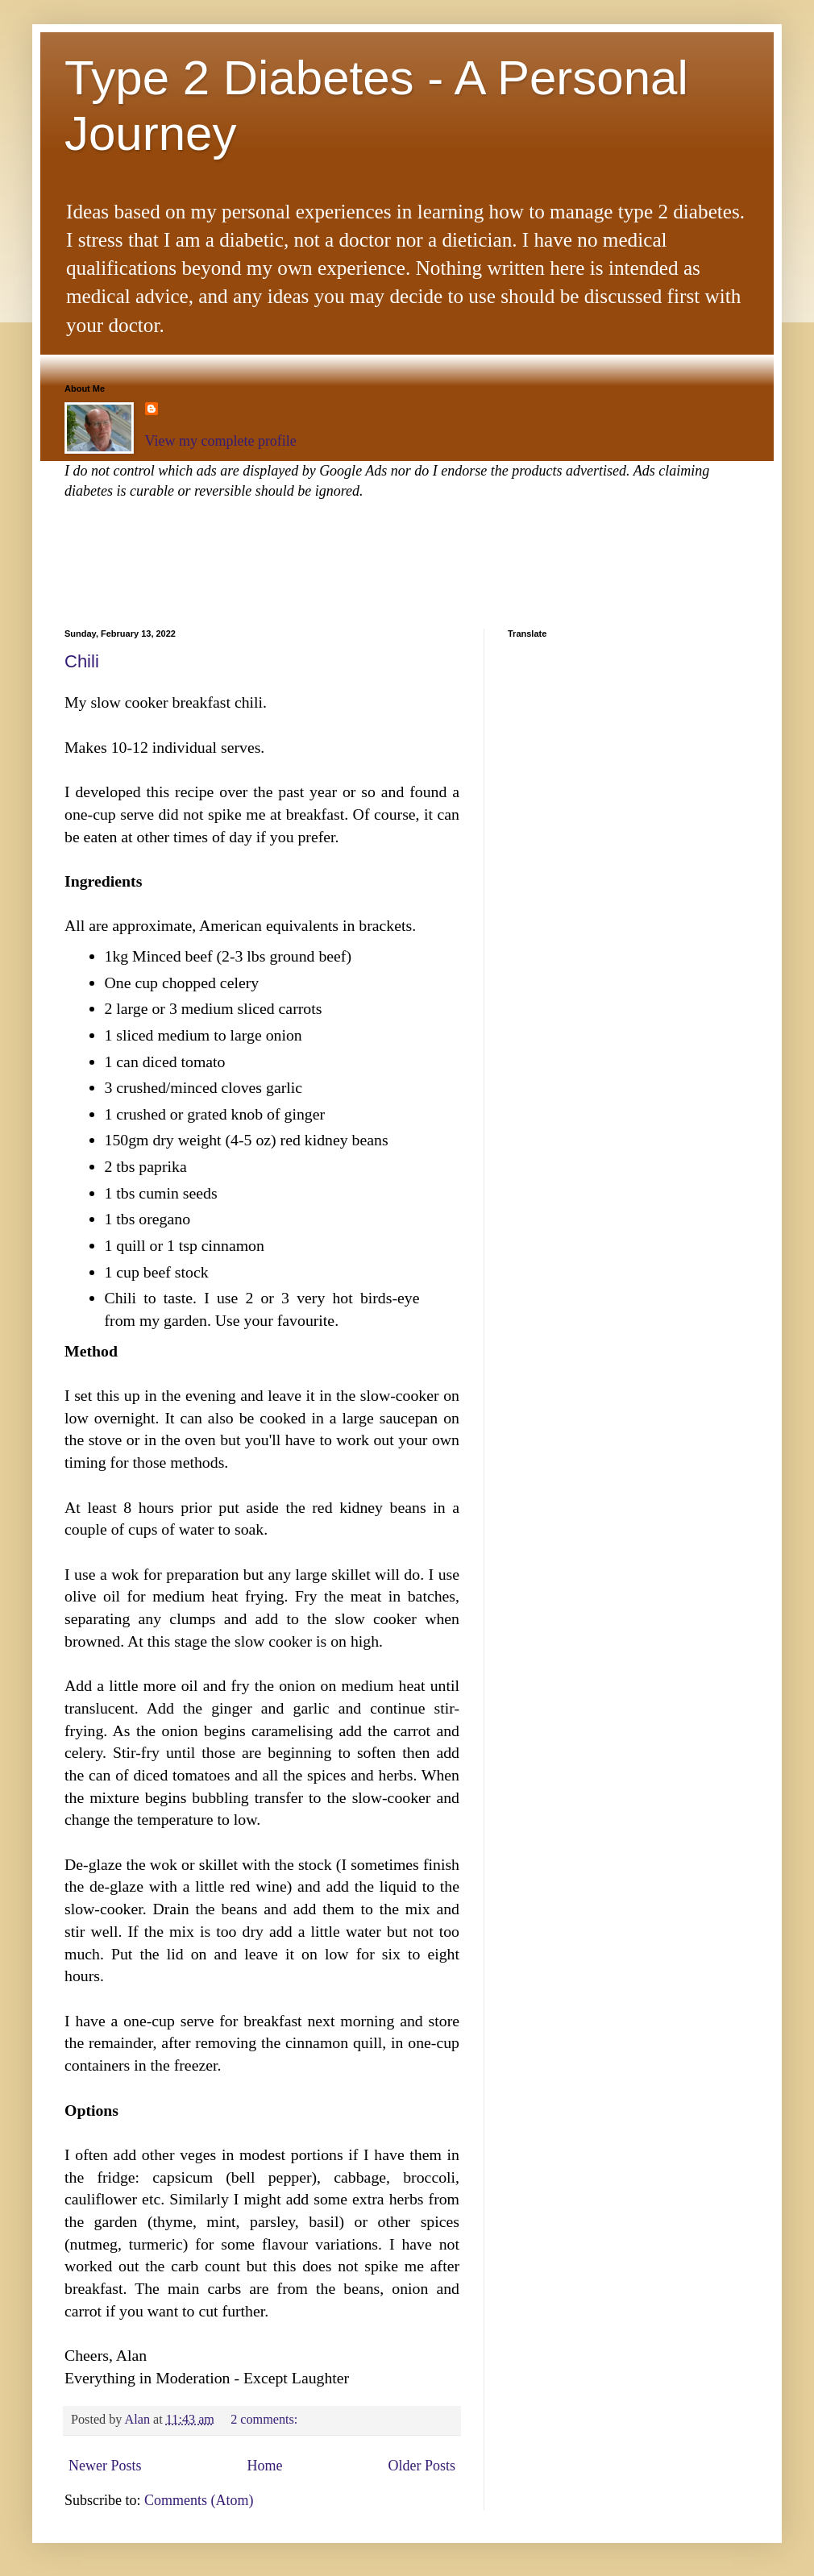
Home (264, 2466)
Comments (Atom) (199, 2500)
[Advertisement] (357, 562)
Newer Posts (105, 2466)
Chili (81, 661)
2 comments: (265, 2419)
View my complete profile (221, 441)
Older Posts (421, 2466)
